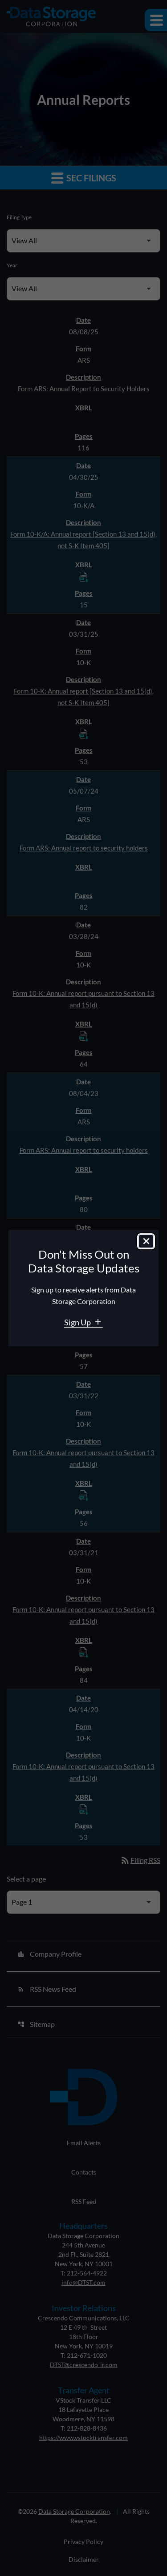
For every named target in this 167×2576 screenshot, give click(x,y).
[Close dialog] (146, 1241)
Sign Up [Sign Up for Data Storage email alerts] (78, 1322)
